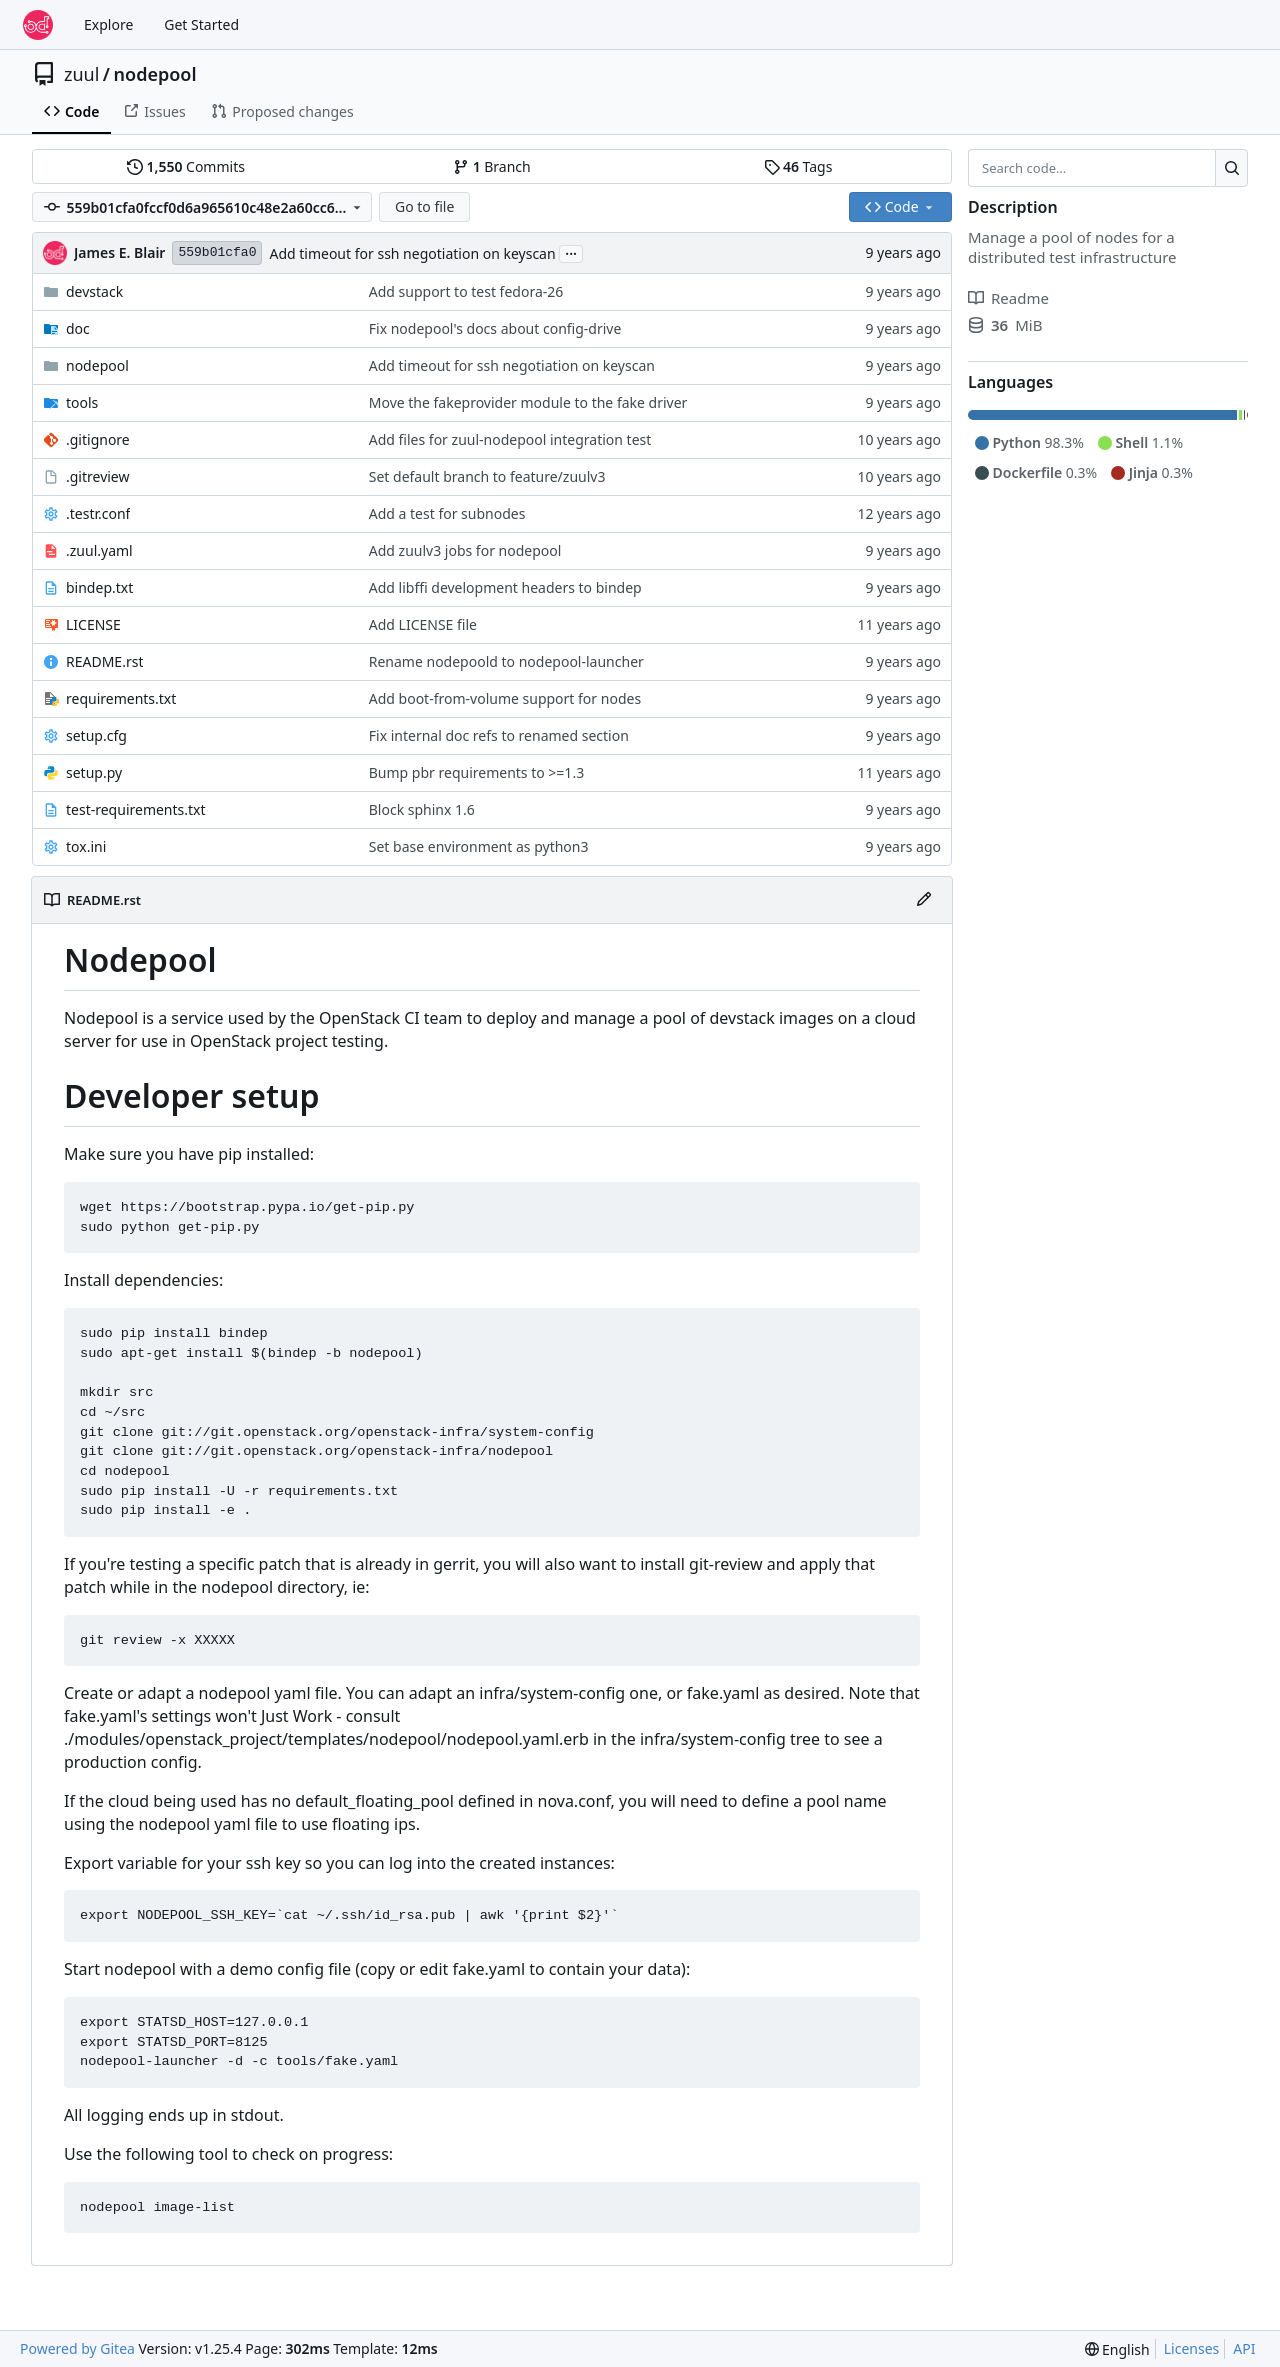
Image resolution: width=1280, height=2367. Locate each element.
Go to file (424, 206)
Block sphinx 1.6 (422, 809)
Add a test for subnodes (447, 513)
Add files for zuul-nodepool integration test (510, 439)
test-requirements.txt (136, 809)
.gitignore (98, 439)
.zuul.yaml (99, 550)
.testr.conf (98, 513)
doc (78, 328)
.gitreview (98, 476)
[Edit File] (924, 900)
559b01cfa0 (217, 252)
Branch (492, 166)
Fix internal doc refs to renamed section (499, 735)
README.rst (104, 661)
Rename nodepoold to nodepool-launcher (506, 661)
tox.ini (86, 846)
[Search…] (1231, 168)
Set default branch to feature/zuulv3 (487, 476)
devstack (94, 291)
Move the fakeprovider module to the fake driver (528, 402)
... (571, 252)
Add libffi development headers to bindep (505, 587)
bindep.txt (99, 587)
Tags (798, 166)
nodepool (155, 74)
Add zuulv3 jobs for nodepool (465, 550)
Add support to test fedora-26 (466, 291)
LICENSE (93, 624)
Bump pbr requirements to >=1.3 (476, 772)
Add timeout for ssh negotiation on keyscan (412, 253)
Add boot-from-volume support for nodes (505, 698)
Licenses (1192, 2348)
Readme (1008, 298)
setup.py (94, 772)
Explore (108, 24)
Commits (186, 166)
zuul (81, 74)
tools (82, 402)
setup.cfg (96, 735)
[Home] (38, 25)
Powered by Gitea (77, 2348)
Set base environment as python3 (479, 846)
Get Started (201, 24)
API (1244, 2348)
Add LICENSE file (423, 624)
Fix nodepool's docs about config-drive (495, 328)
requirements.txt (121, 698)
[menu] (1117, 2349)
